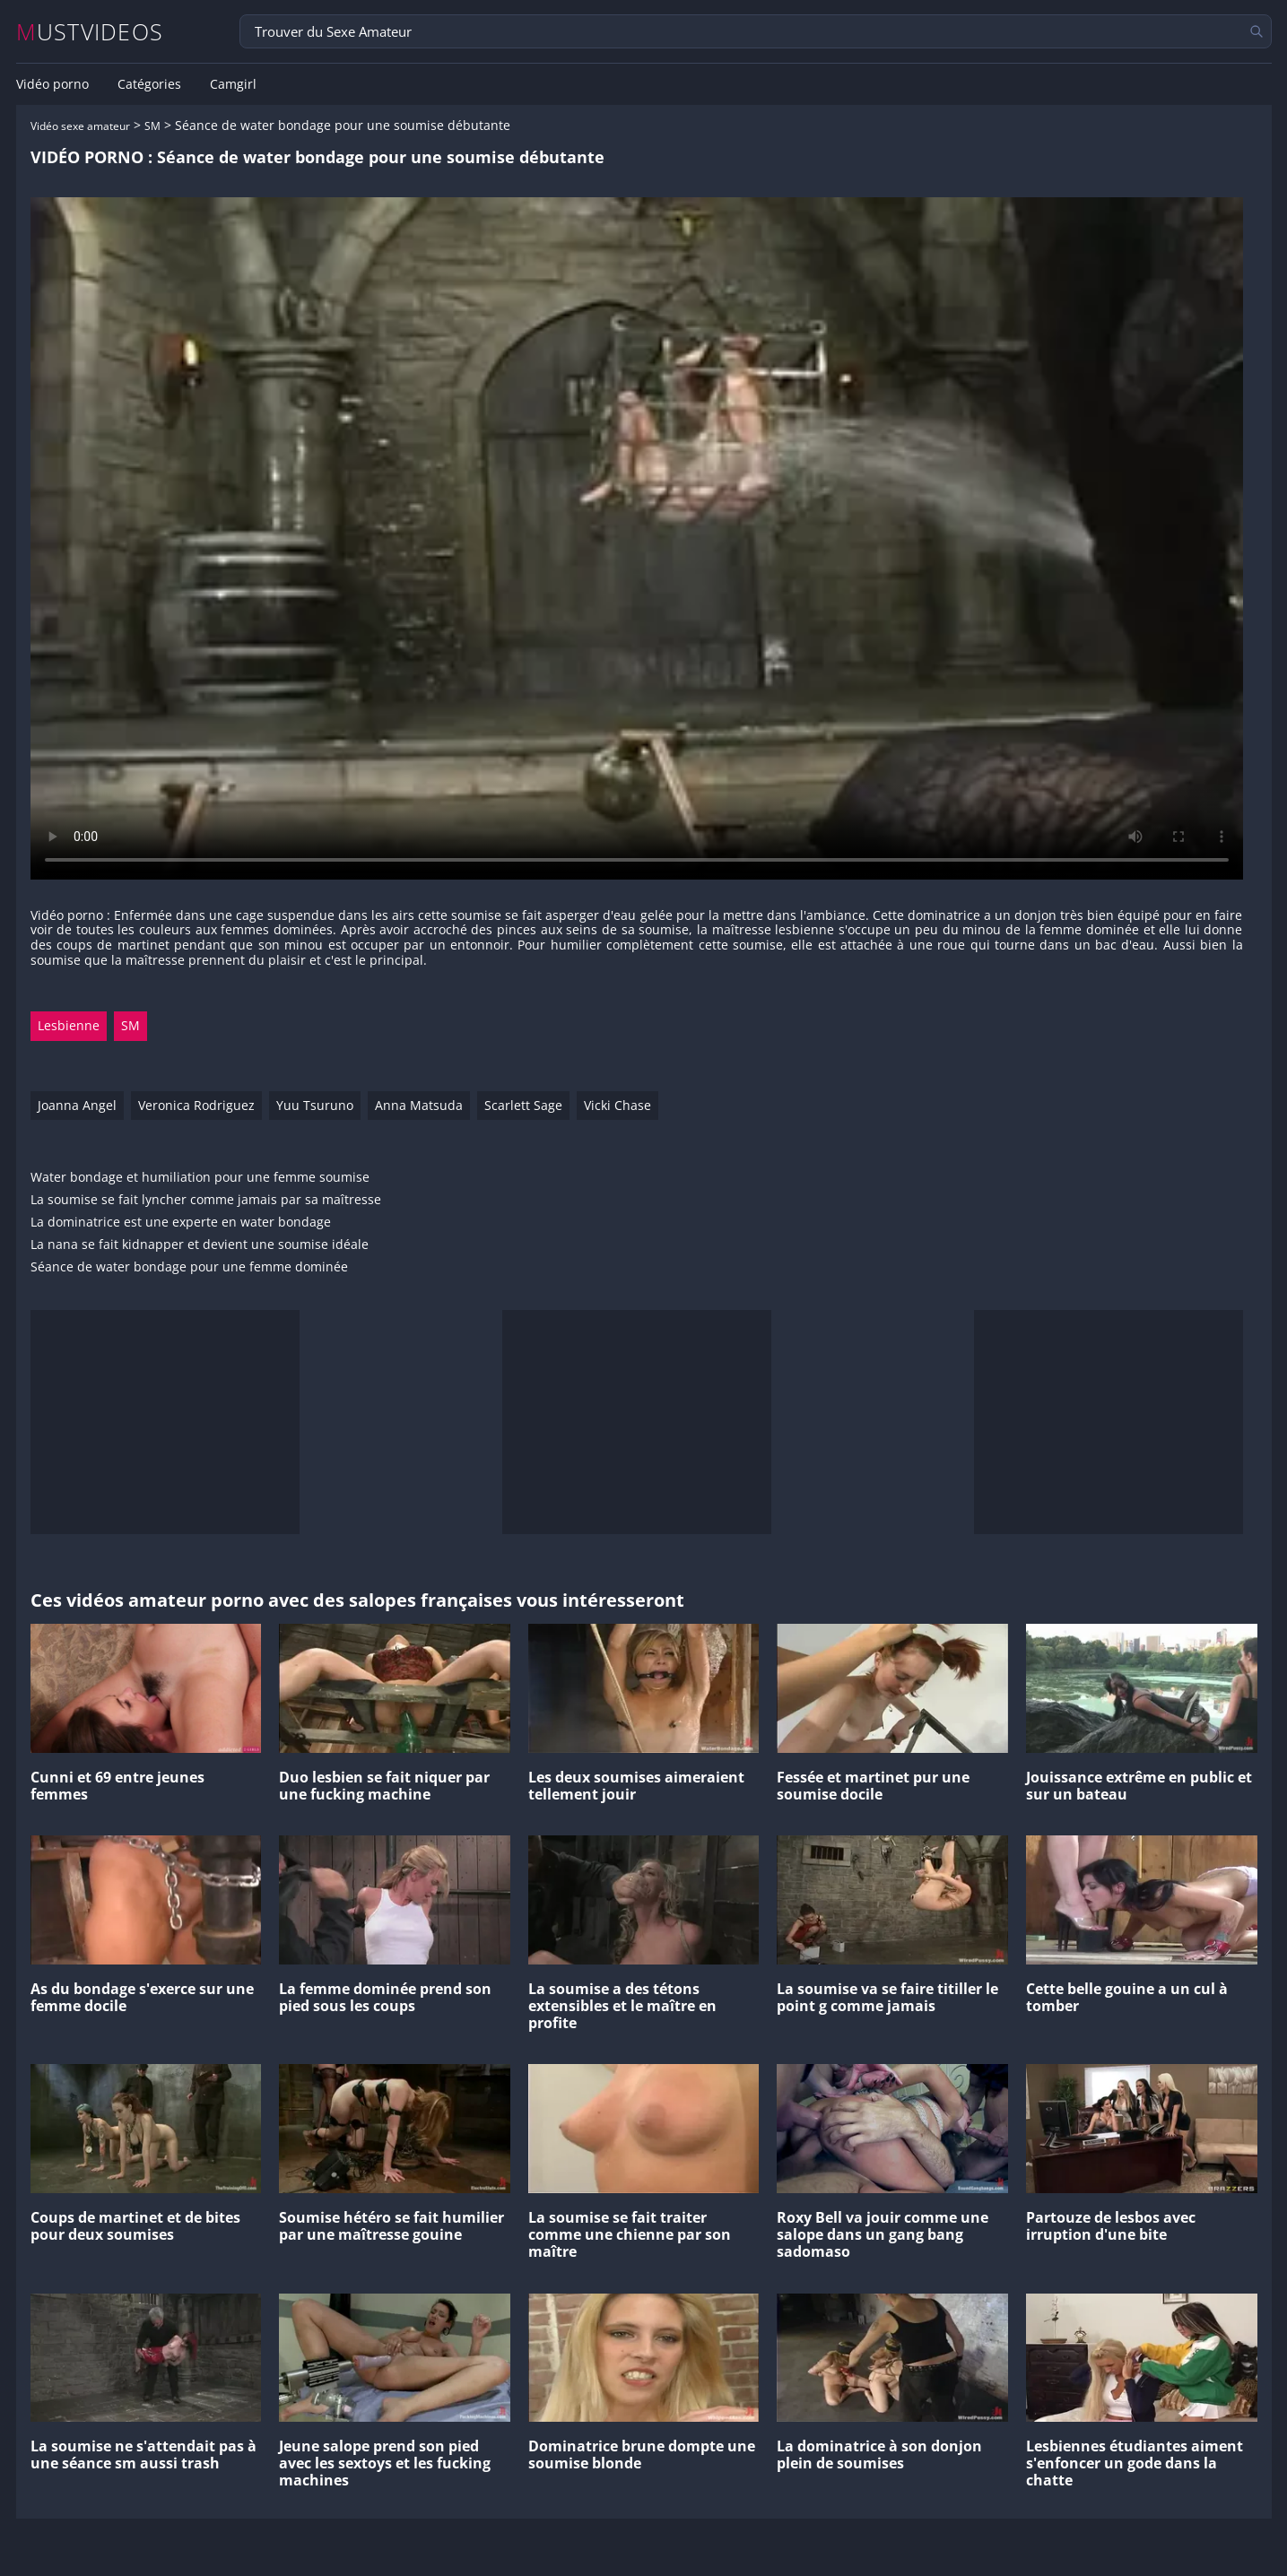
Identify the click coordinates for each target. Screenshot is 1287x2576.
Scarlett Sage (523, 1105)
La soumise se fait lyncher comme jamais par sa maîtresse (205, 1200)
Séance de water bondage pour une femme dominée (189, 1267)
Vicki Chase (617, 1105)
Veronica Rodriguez (196, 1105)
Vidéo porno (52, 84)
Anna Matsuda (419, 1105)
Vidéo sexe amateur (80, 126)
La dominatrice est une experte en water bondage (180, 1222)
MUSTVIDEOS (90, 32)
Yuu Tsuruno (314, 1105)
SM (152, 126)
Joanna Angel (77, 1105)
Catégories (149, 84)
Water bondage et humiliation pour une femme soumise (200, 1177)
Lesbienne (69, 1025)
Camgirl (233, 84)
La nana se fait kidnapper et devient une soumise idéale (199, 1245)
